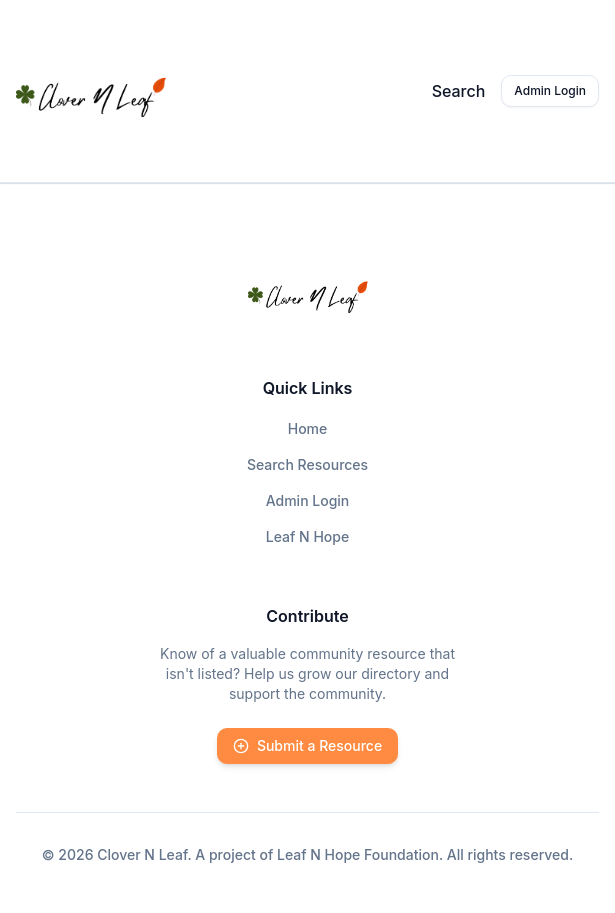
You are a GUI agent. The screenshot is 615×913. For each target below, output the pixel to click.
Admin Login (550, 90)
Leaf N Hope (307, 536)
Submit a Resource (307, 745)
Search (459, 91)
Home (308, 428)
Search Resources (307, 464)
